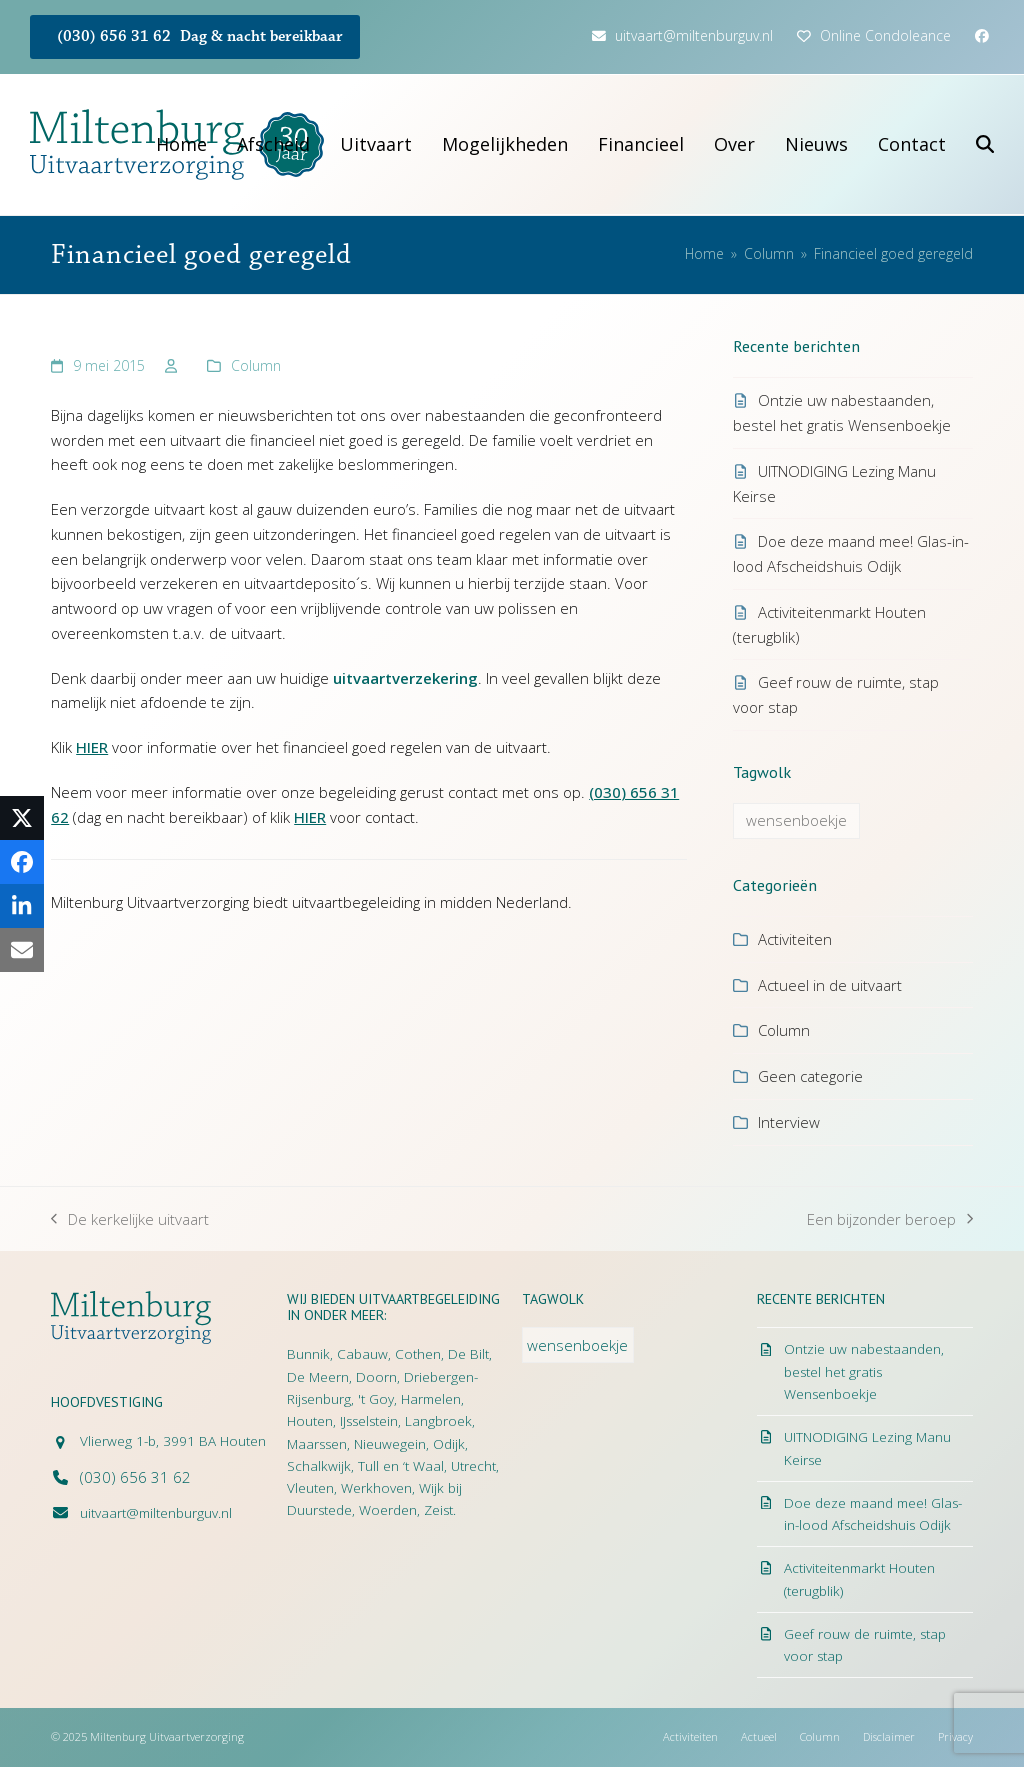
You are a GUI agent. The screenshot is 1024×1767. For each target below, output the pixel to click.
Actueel (759, 1736)
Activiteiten (795, 939)
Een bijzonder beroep (890, 1220)
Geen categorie (810, 1076)
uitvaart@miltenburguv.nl (694, 35)
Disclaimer (889, 1736)
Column (256, 365)
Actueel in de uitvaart (830, 985)
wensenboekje (796, 820)
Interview (789, 1122)
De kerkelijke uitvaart (130, 1220)
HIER (92, 747)
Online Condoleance (885, 35)
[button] (985, 144)
